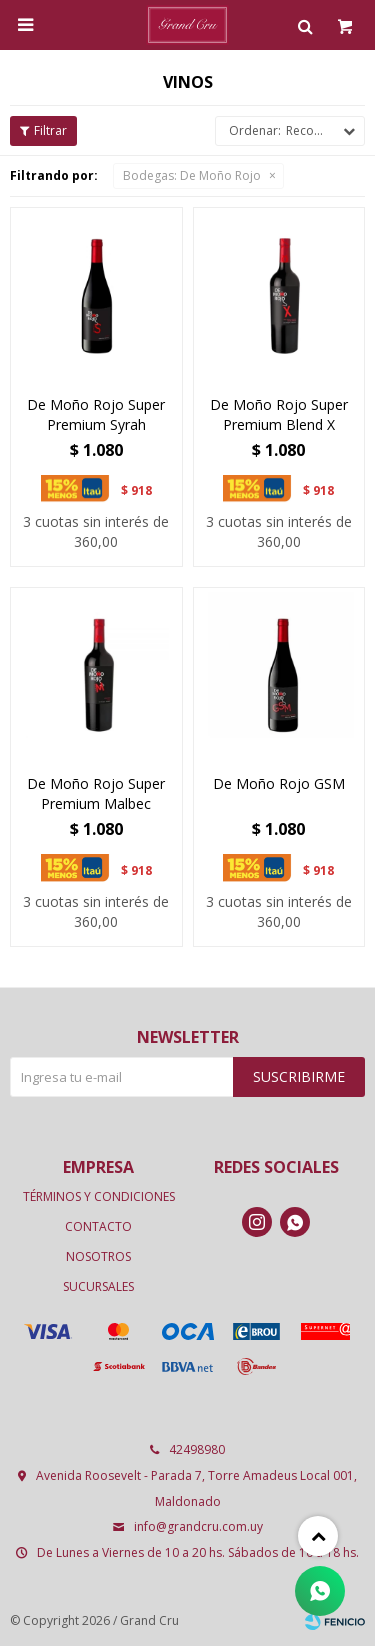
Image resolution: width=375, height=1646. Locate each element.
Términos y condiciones (99, 1196)
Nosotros (98, 1256)
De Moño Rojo (192, 175)
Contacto (98, 1226)
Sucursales (98, 1286)
